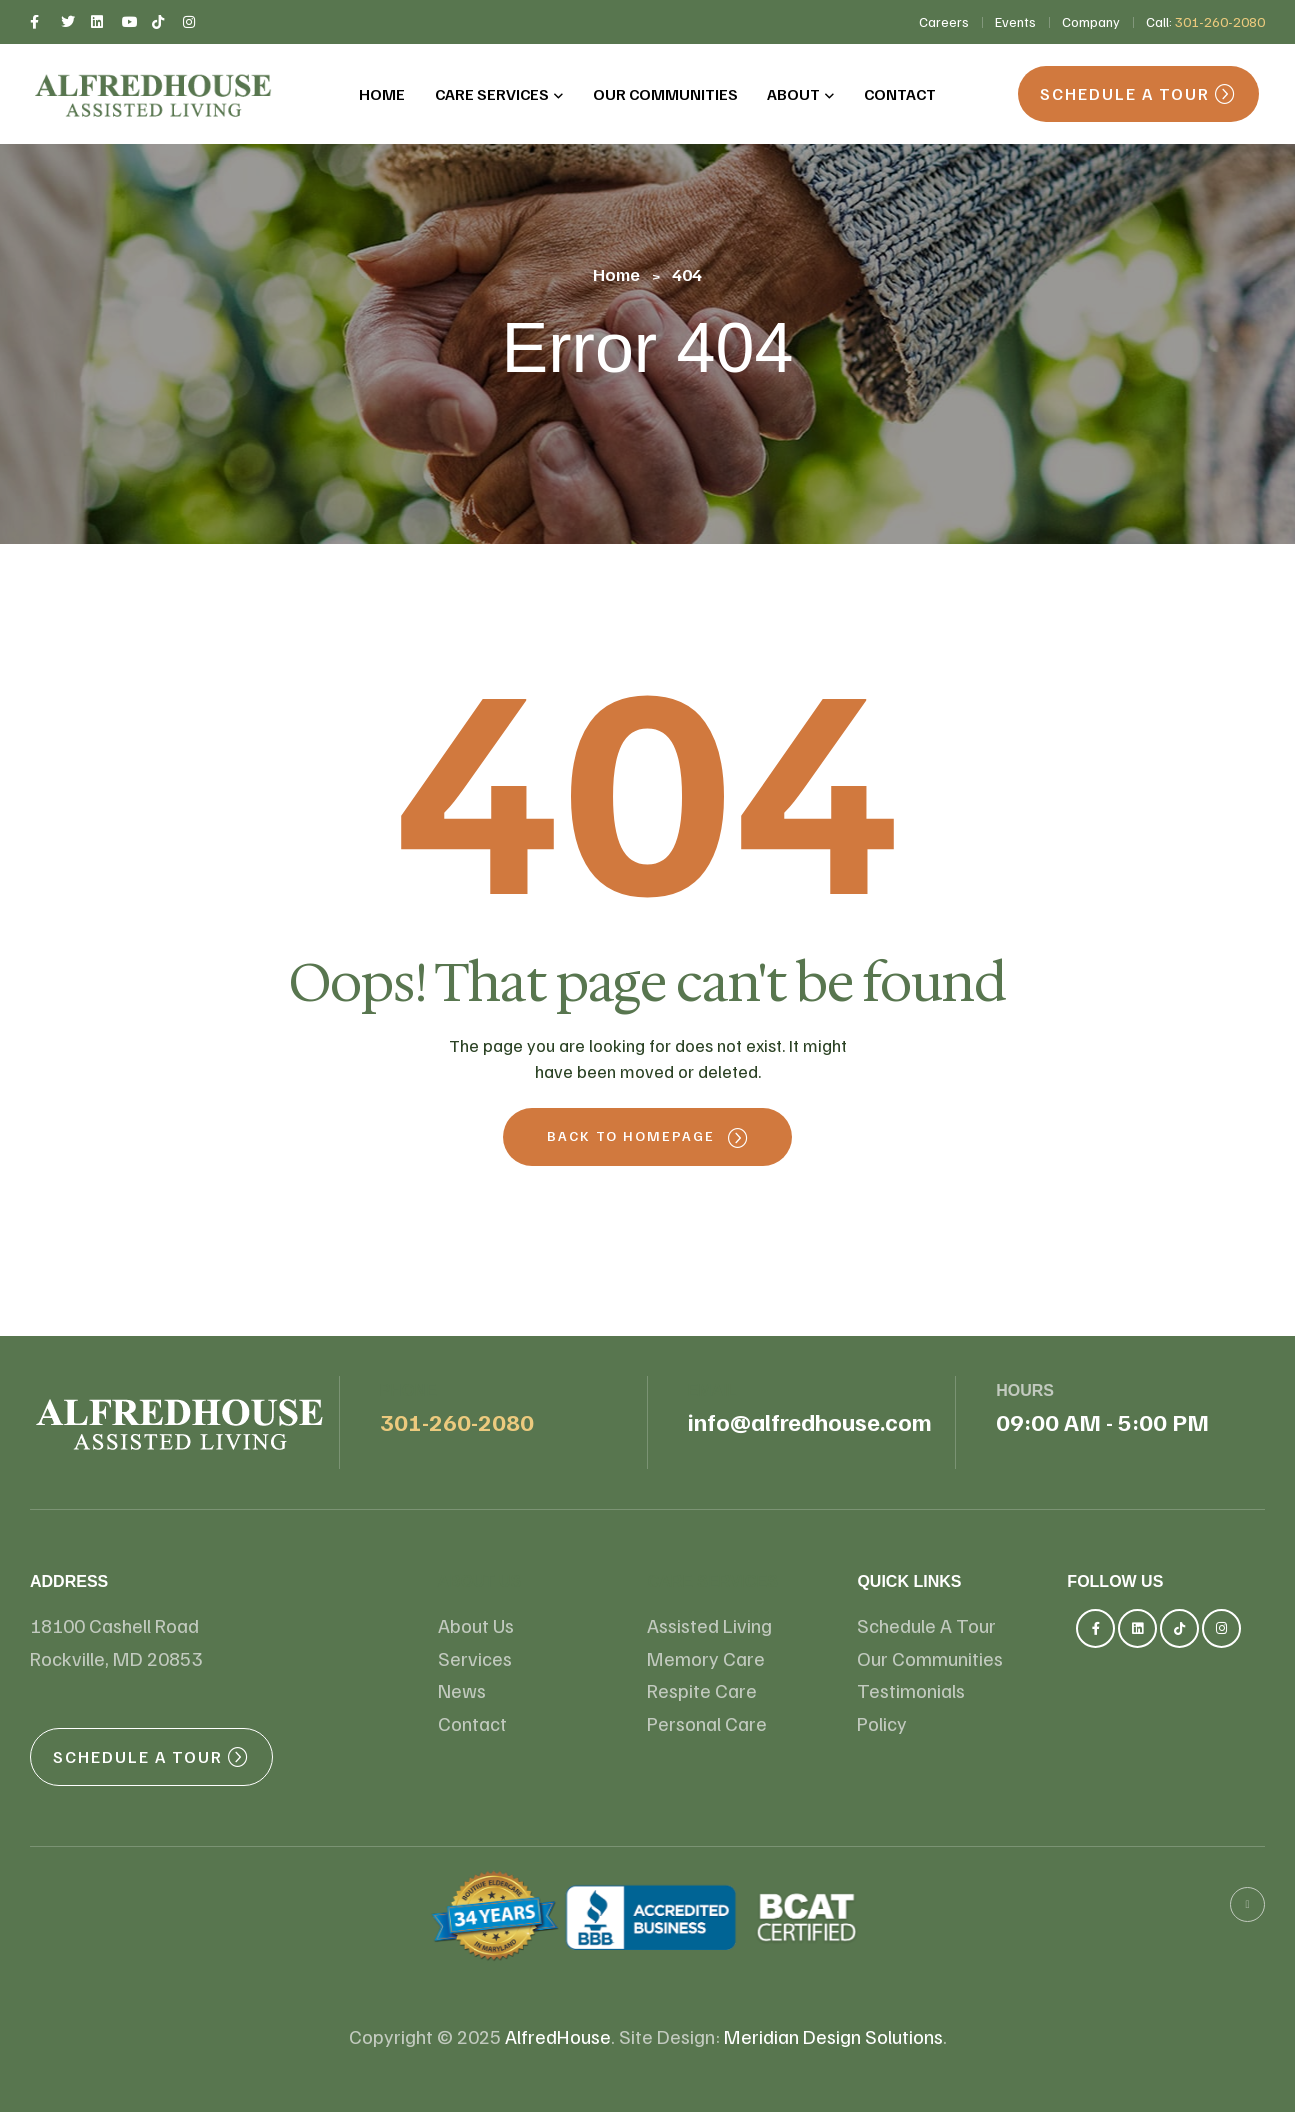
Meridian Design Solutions (833, 2036)
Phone (408, 1390)
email (713, 1390)
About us (480, 1581)
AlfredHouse (558, 2036)
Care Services (712, 1581)
